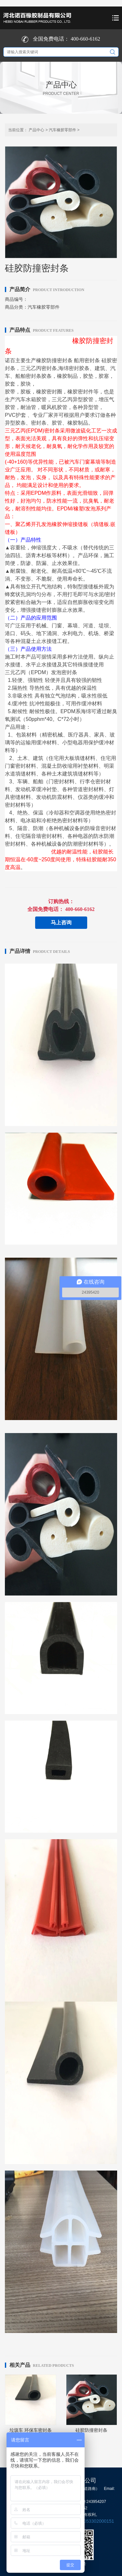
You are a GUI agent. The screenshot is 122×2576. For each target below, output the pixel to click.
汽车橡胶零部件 (62, 130)
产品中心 (36, 130)
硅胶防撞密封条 (91, 2430)
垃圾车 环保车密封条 (30, 2430)
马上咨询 (61, 922)
